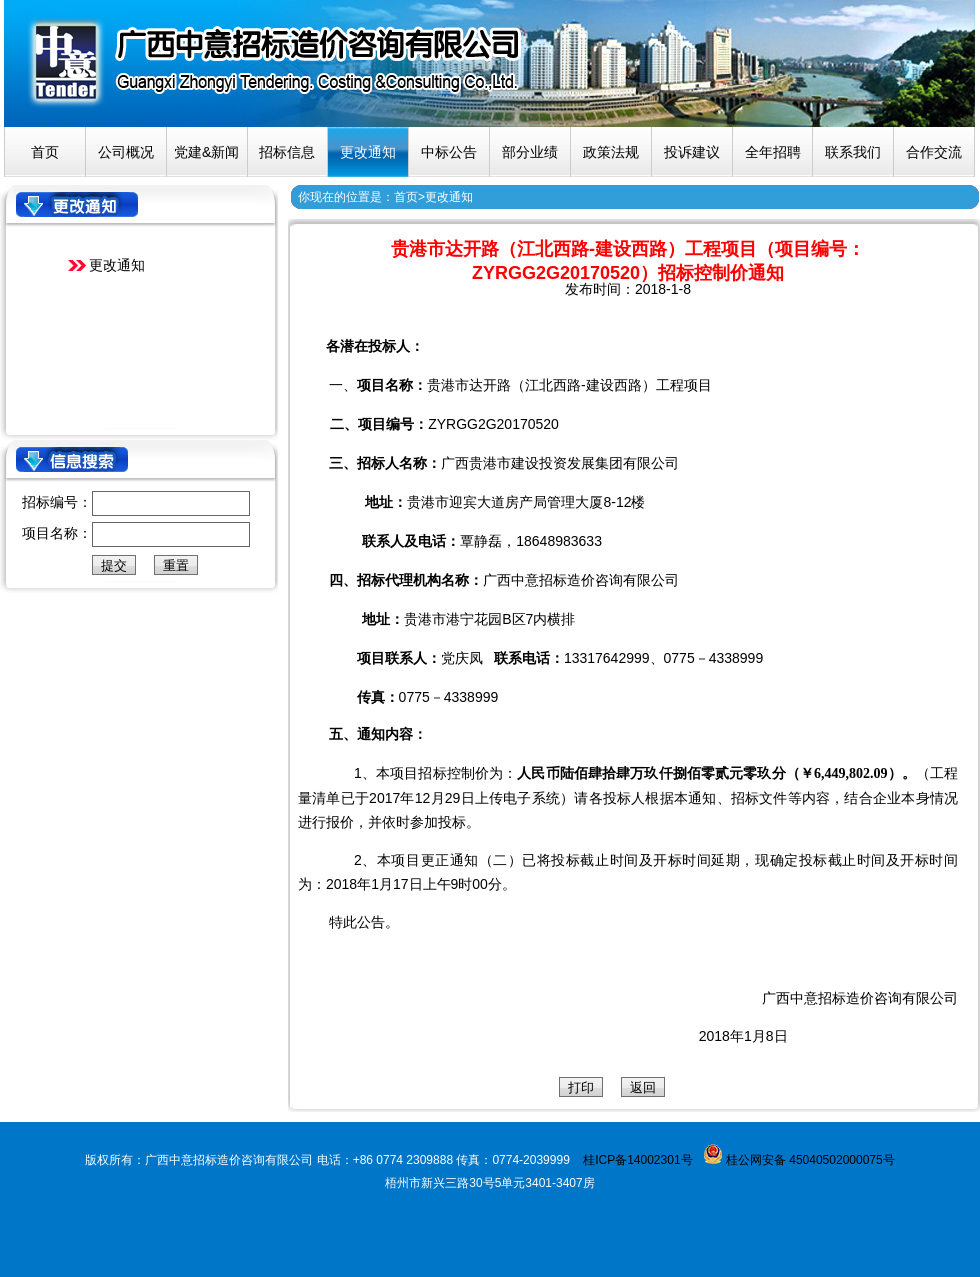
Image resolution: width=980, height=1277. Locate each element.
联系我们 (853, 152)
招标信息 (287, 152)
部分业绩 (530, 152)
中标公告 (449, 152)
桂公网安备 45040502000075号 (809, 1160)
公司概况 (126, 152)
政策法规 (611, 152)
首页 (45, 152)
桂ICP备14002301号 (637, 1160)
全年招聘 (773, 152)
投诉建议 (692, 152)
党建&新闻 (206, 152)
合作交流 (934, 152)
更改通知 (368, 152)
